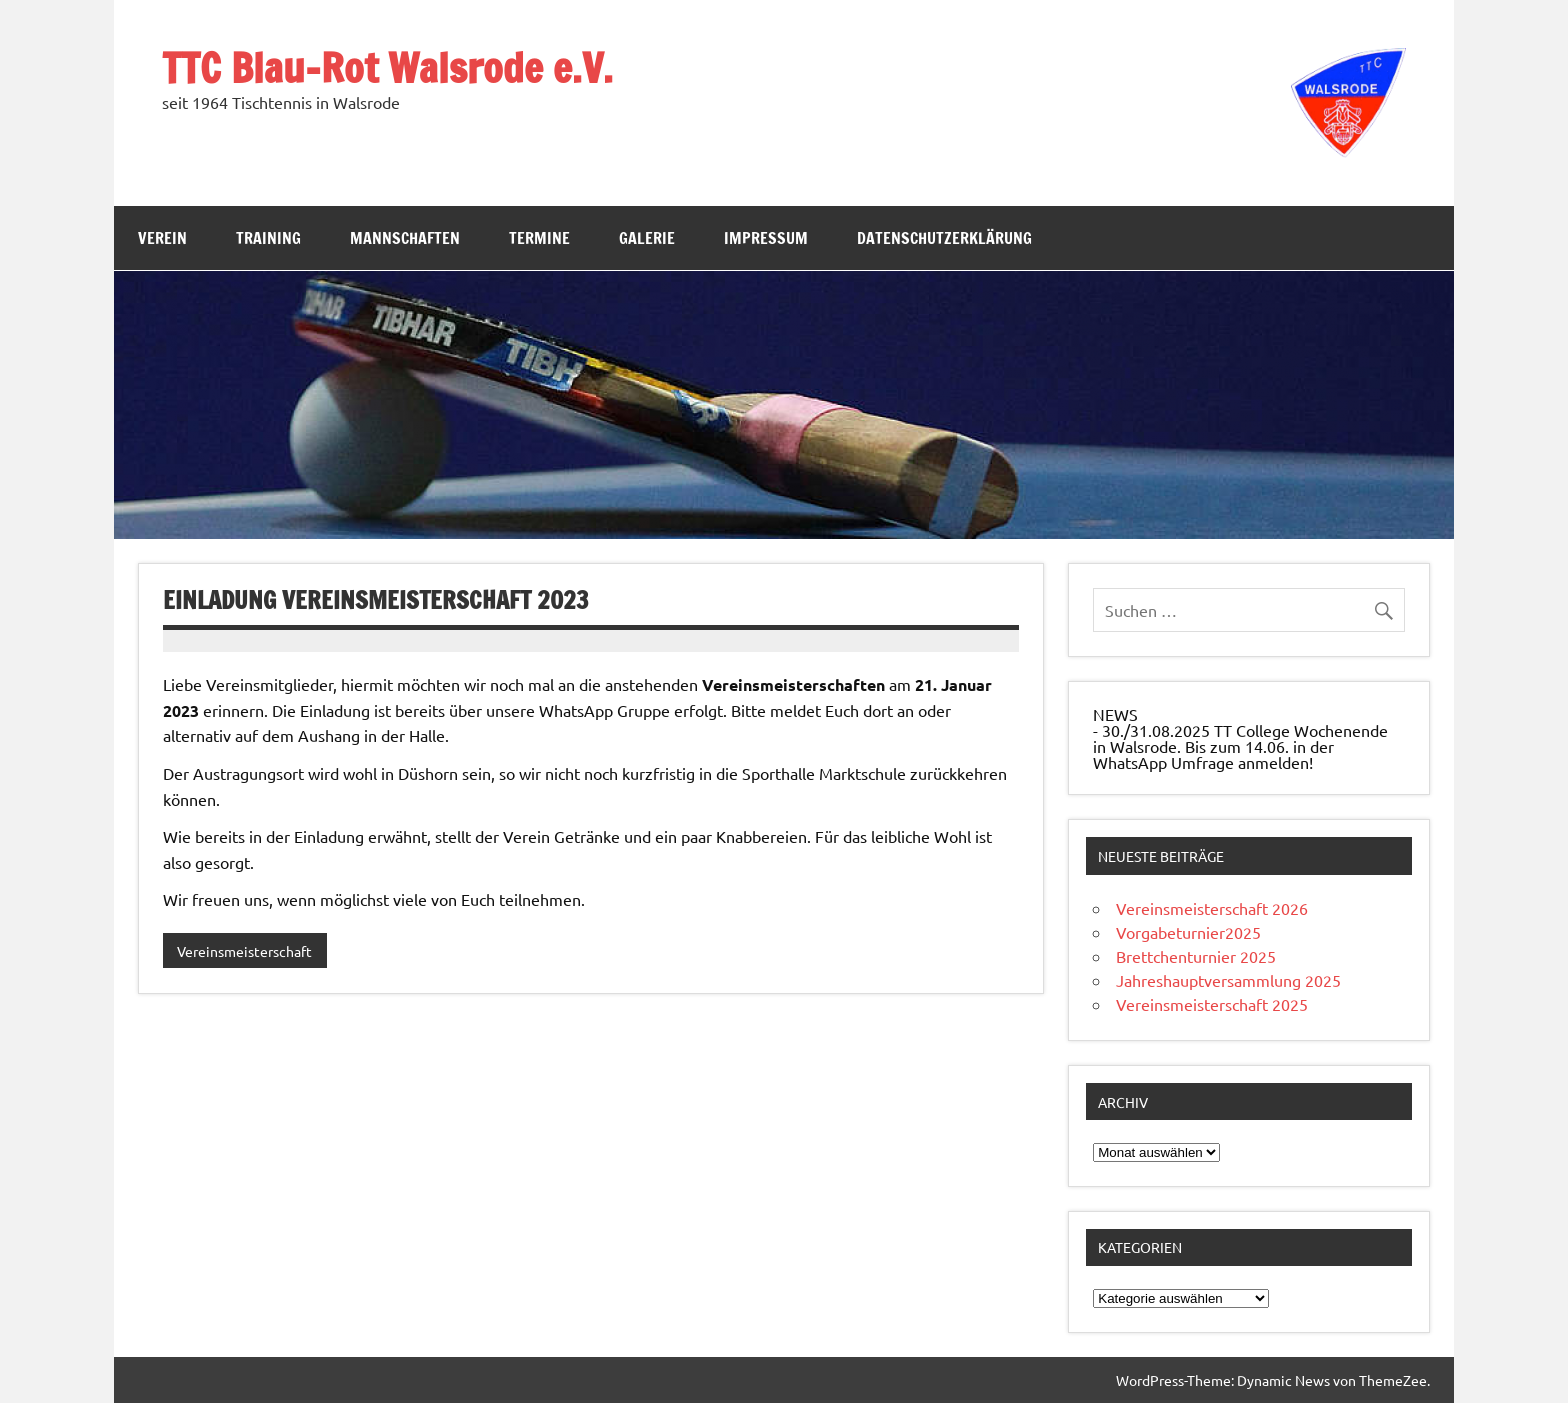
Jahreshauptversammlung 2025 (1228, 980)
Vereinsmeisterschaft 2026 (1212, 908)
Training (268, 238)
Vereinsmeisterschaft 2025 (1212, 1004)
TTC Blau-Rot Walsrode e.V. (387, 67)
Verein (162, 238)
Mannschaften (405, 238)
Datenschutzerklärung (944, 238)
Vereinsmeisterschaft (244, 951)
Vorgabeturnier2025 (1188, 932)
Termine (539, 238)
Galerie (647, 238)
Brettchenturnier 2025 (1196, 956)
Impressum (766, 238)
